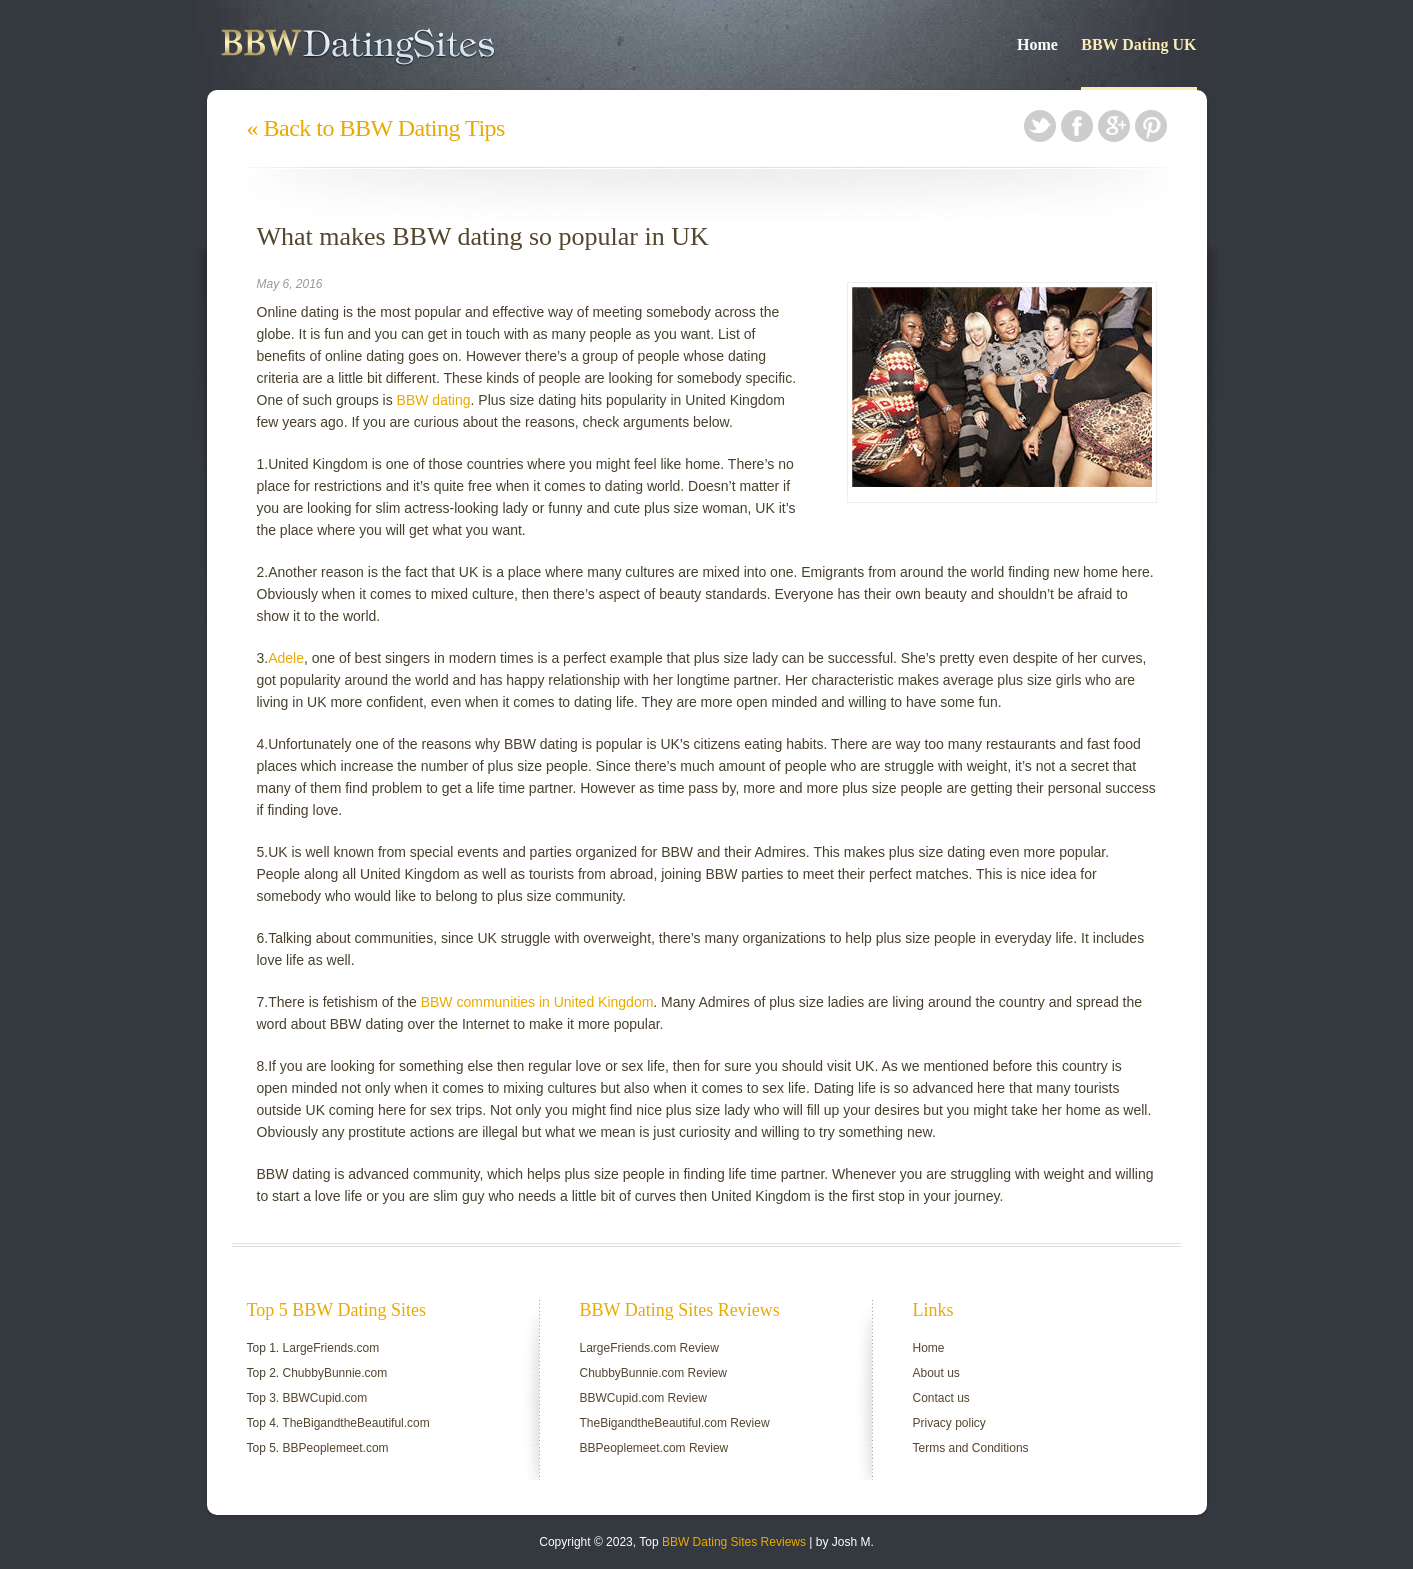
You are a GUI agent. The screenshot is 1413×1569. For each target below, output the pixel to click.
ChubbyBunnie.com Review (653, 1373)
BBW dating (434, 400)
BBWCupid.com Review (643, 1398)
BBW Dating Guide (413, 45)
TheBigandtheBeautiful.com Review (675, 1423)
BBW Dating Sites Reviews (734, 1542)
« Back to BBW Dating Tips (376, 128)
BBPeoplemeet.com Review (654, 1448)
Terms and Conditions (971, 1448)
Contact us (941, 1398)
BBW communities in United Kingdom (537, 1002)
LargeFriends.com (331, 1348)
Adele (286, 658)
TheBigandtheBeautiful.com (355, 1423)
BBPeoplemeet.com (336, 1448)
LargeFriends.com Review (649, 1348)
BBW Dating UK (1138, 44)
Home (1037, 44)
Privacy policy (949, 1423)
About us (936, 1373)
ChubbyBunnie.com (335, 1373)
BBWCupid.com (325, 1398)
